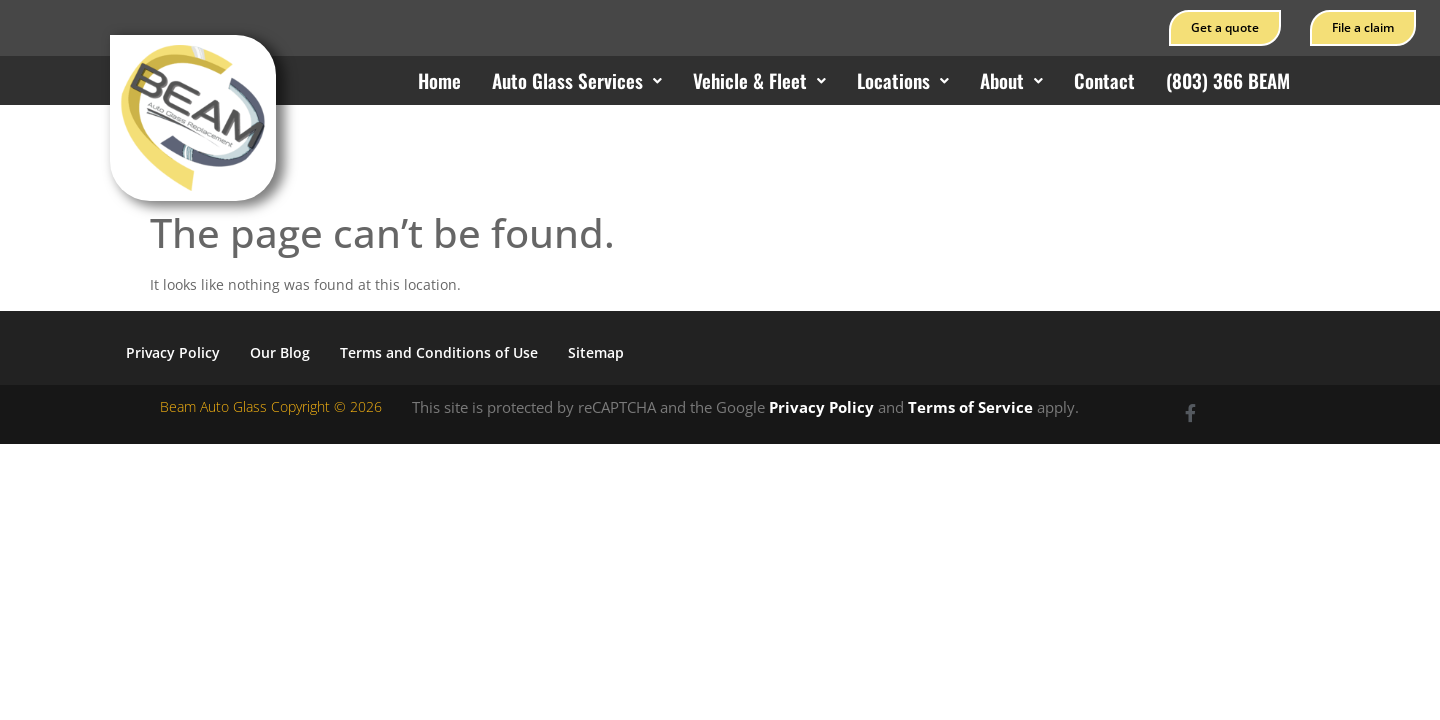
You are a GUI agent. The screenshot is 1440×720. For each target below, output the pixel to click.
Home (439, 80)
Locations (903, 80)
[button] (577, 80)
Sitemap (596, 352)
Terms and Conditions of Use (439, 352)
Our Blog (280, 352)
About (1011, 80)
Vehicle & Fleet (759, 80)
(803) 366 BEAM (1228, 80)
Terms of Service (970, 407)
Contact (1104, 80)
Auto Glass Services (577, 80)
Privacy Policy (173, 352)
